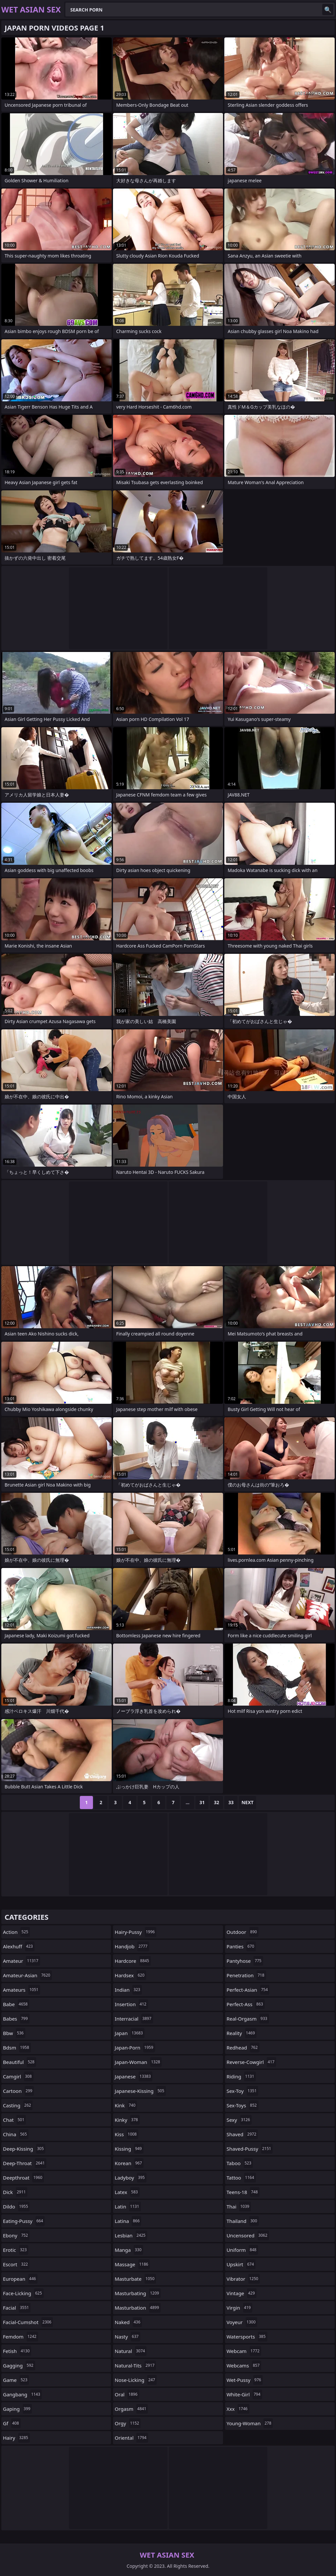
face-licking (23, 2293)
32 (216, 1802)
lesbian (131, 2235)
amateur (21, 1961)
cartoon (18, 2091)
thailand (243, 2221)
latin (128, 2206)
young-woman (250, 2423)
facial (17, 2308)
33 (231, 1802)
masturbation (138, 2308)
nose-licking (136, 2380)
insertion (131, 2004)
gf (12, 2423)
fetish (17, 2351)
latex (127, 2192)
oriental (131, 2438)
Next (247, 1802)
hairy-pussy (135, 1932)
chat (14, 2120)
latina (128, 2221)
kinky (127, 2120)
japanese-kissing (140, 2091)
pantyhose (245, 1961)
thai (239, 2206)
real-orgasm (248, 2019)
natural (130, 2351)
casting (18, 2105)
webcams (244, 2365)
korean (129, 2163)
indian (128, 1990)
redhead (243, 2047)
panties (241, 1946)
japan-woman (138, 2062)
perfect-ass (246, 2004)
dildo (16, 2206)
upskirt (241, 2264)
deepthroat (23, 2178)
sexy (239, 2120)
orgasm (131, 2409)
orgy (128, 2423)
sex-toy (242, 2091)
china (16, 2134)
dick (15, 2192)
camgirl (18, 2076)
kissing (129, 2149)
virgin (240, 2308)
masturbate (135, 2279)
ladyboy (130, 2178)
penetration (246, 1975)
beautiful (19, 2062)
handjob (132, 1946)
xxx (238, 2409)
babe (16, 2004)
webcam (244, 2351)
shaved (242, 2134)
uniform (242, 2250)
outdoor (242, 1932)
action (16, 1932)
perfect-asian (248, 1990)
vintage (242, 2293)
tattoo (241, 2178)
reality (242, 2033)
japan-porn (135, 2047)
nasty (127, 2336)
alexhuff (18, 1946)
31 (202, 1802)
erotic (15, 2250)
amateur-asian (27, 1975)
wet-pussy (245, 2380)
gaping (17, 2409)
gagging (19, 2365)
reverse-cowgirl (251, 2062)
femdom (20, 2336)
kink (126, 2105)
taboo (240, 2163)
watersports (247, 2336)
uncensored (248, 2235)
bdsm (17, 2047)
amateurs (21, 1990)
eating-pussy (24, 2221)
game (16, 2380)
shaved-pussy (250, 2149)
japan (130, 2033)
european (20, 2279)
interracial (134, 2019)
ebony (16, 2235)
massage (132, 2264)
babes (16, 2019)
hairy (16, 2438)
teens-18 (243, 2192)
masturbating (138, 2293)
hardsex (130, 1975)
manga (129, 2250)
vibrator (243, 2279)
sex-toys (242, 2105)
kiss (126, 2134)
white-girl (244, 2394)
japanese (133, 2076)
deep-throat (24, 2163)
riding (241, 2076)
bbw (14, 2033)
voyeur (242, 2322)
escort (16, 2264)
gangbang (22, 2394)
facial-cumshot (28, 2322)
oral (127, 2394)
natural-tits (135, 2365)
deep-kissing (24, 2149)
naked (128, 2322)
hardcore (133, 1961)
